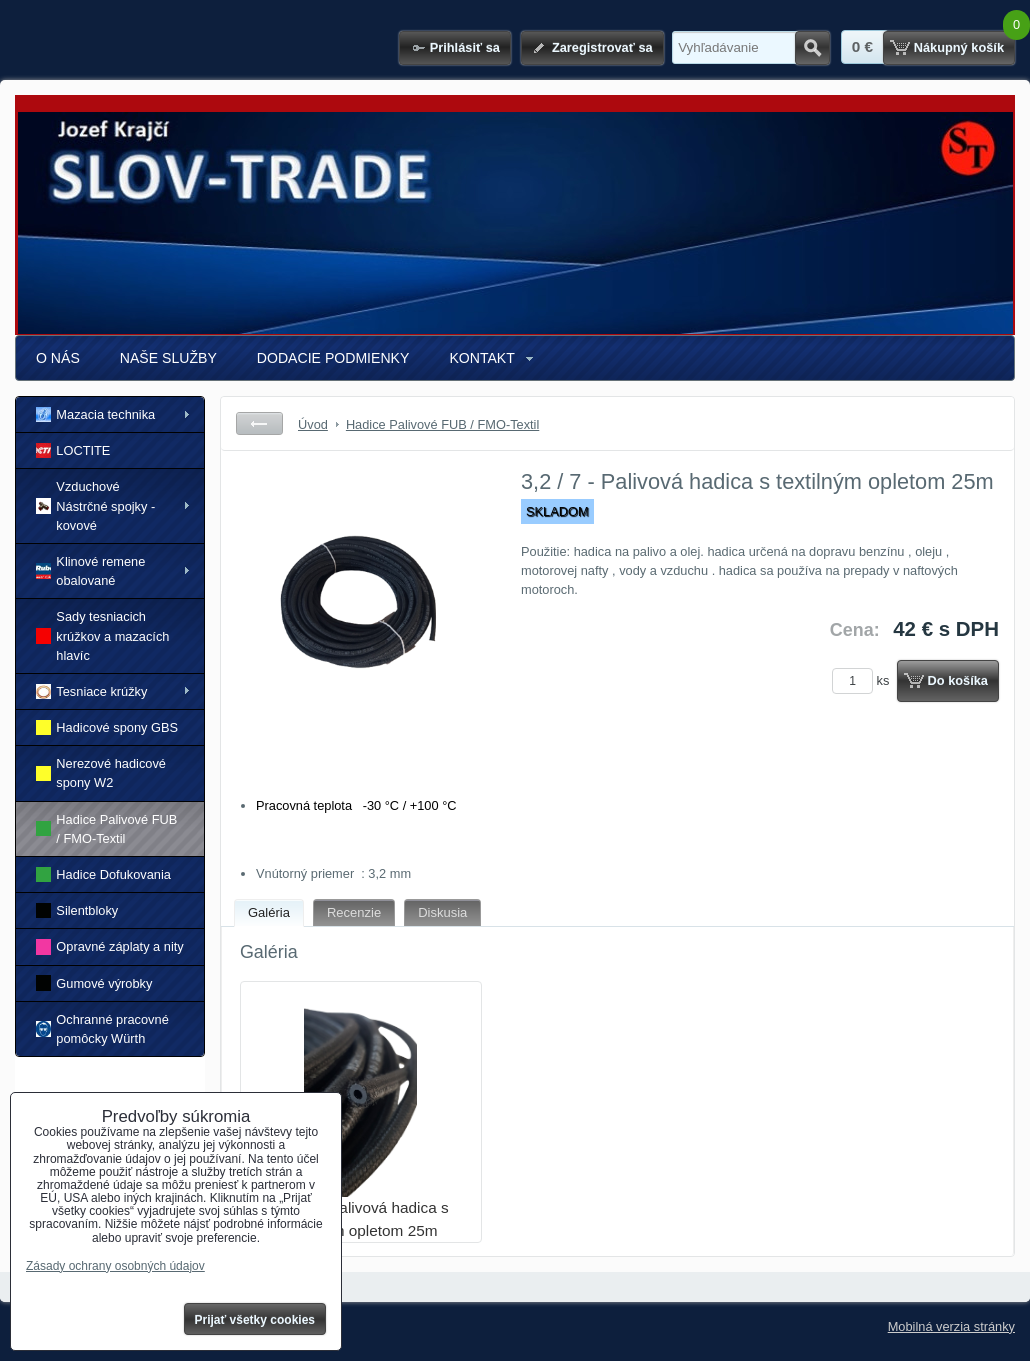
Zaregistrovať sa (602, 47)
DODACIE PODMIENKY (333, 358)
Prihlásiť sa (465, 47)
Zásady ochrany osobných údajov (115, 1266)
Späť (259, 423)
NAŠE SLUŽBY (168, 358)
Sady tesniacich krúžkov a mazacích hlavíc (102, 635)
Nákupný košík (959, 47)
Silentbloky (77, 910)
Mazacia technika (95, 414)
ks (864, 680)
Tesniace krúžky (91, 691)
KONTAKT (481, 358)
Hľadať (812, 48)
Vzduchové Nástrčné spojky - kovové (95, 505)
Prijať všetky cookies (255, 1320)
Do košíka (958, 680)
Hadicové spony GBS (107, 727)
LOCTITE (73, 450)
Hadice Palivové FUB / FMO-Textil (106, 829)
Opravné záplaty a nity (110, 946)
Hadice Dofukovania (103, 874)
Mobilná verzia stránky (951, 1326)
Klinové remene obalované (90, 571)
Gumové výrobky (94, 982)
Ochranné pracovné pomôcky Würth (102, 1029)
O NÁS (58, 358)
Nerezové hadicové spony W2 (101, 773)
